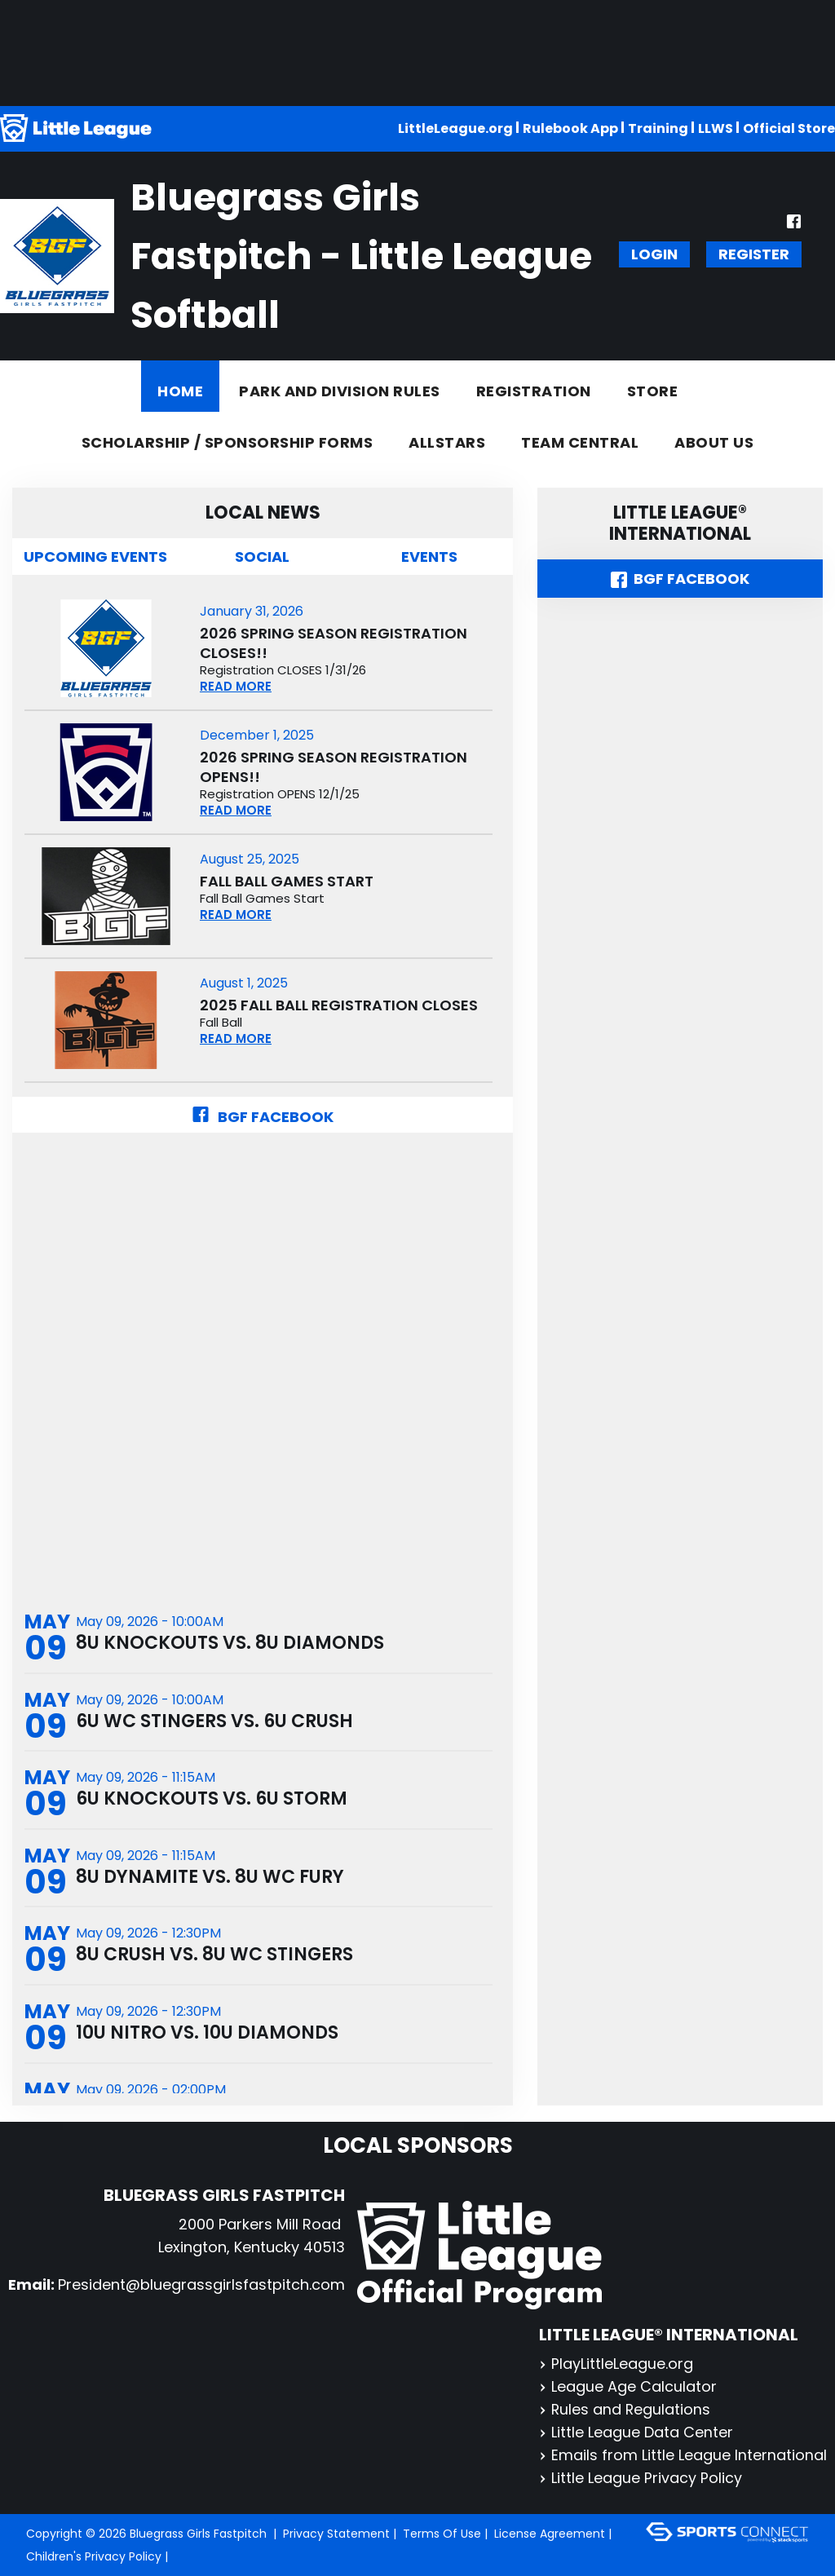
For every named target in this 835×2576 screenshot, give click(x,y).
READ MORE (236, 686)
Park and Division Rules (339, 391)
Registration (533, 391)
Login (654, 254)
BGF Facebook (263, 1117)
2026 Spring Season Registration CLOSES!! (333, 643)
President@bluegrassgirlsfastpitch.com (201, 2284)
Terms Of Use (442, 2533)
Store (652, 391)
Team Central (579, 442)
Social (262, 556)
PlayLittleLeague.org (616, 2363)
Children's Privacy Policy (93, 2556)
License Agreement (549, 2533)
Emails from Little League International (683, 2455)
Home (180, 391)
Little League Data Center (636, 2432)
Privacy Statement (336, 2533)
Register (753, 254)
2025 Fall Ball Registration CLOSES (339, 1005)
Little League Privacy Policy (640, 2478)
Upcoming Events (95, 556)
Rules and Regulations (625, 2409)
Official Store (789, 128)
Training (658, 128)
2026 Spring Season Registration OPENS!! (333, 767)
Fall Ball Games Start (286, 881)
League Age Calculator (628, 2386)
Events (429, 556)
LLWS (715, 128)
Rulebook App (570, 128)
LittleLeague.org (455, 128)
